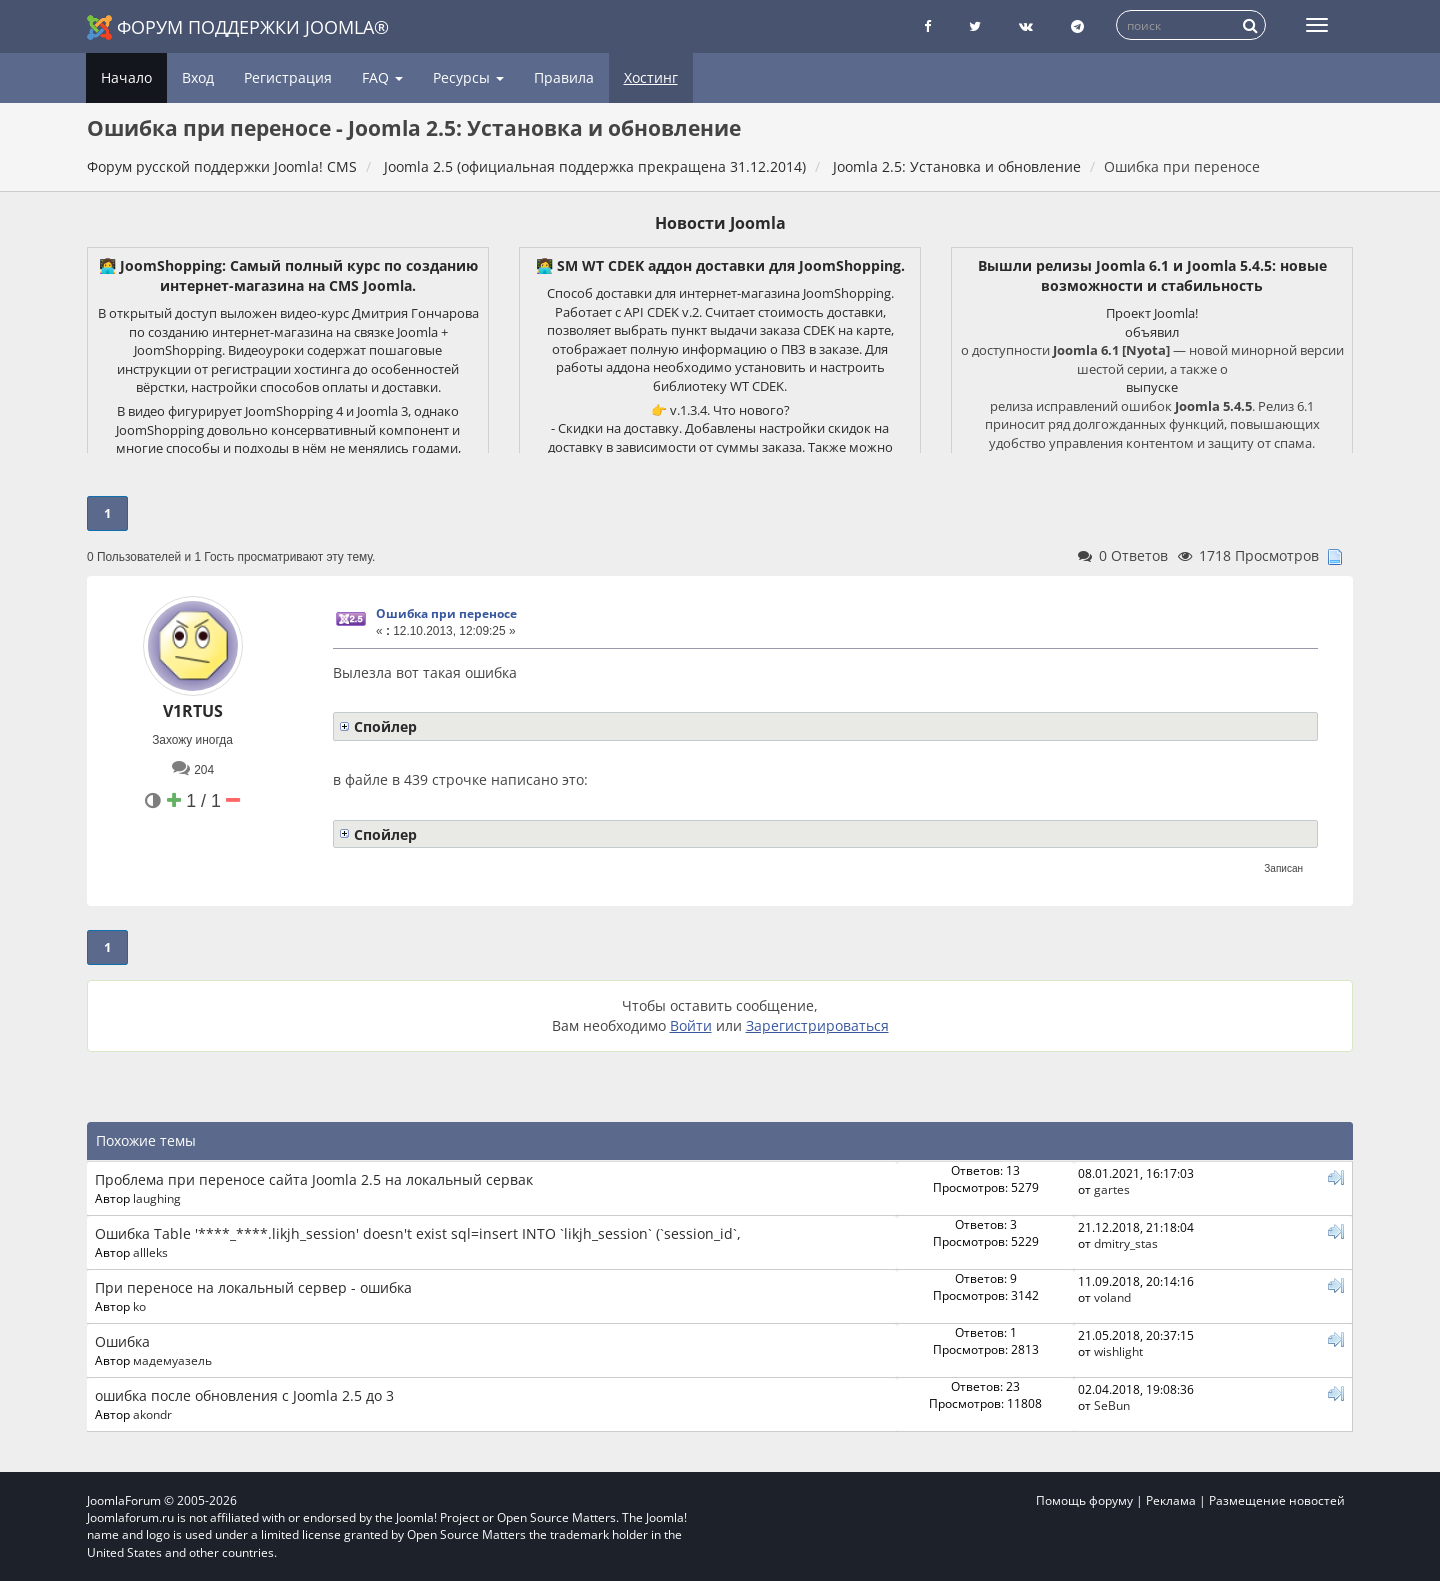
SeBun (1112, 1405)
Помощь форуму (1084, 1500)
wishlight (1118, 1351)
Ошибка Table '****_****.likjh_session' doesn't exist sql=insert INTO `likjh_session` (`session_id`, (418, 1233)
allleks (150, 1252)
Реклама (1171, 1500)
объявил (1152, 332)
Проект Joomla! (1152, 313)
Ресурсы (468, 77)
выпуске (1152, 387)
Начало (126, 77)
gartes (1112, 1189)
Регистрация (288, 77)
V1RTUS (193, 711)
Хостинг (651, 77)
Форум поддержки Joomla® (238, 27)
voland (1112, 1297)
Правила (564, 77)
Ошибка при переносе (446, 613)
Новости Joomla (720, 223)
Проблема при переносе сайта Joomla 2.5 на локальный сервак (314, 1179)
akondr (152, 1414)
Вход (198, 77)
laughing (157, 1198)
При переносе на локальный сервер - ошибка (253, 1287)
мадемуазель (172, 1360)
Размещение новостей (1277, 1500)
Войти (691, 1025)
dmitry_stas (1126, 1243)
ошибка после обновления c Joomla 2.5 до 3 (244, 1395)
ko (139, 1306)
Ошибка (122, 1341)
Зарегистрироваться (817, 1025)
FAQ (382, 77)
